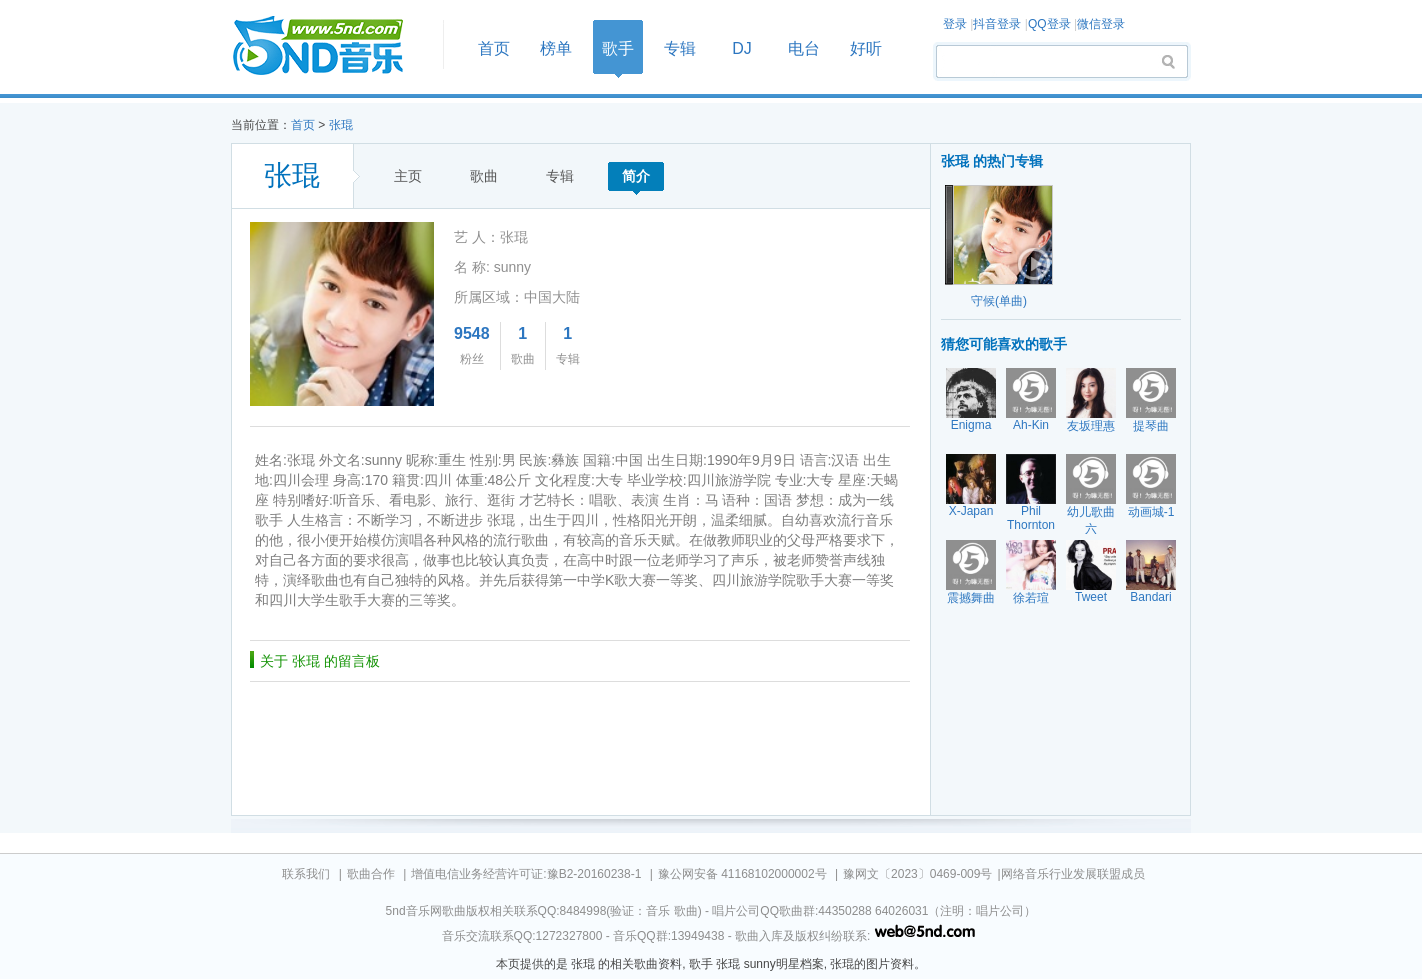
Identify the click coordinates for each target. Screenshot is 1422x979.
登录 (955, 24)
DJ (742, 48)
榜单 (556, 48)
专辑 (680, 48)
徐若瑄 (1031, 598)
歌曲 (484, 176)
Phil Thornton (1031, 518)
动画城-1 (1151, 512)
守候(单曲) (999, 301)
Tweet (1091, 597)
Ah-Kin (1031, 425)
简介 (636, 176)
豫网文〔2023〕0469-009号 (917, 874)
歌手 (618, 48)
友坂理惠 (1091, 426)
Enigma (971, 425)
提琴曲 (1151, 426)
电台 (804, 48)
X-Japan (971, 511)
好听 (866, 48)
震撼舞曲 (971, 598)
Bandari (1150, 597)
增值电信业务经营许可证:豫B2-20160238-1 (526, 874)
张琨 (341, 125)
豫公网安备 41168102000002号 (742, 874)
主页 (408, 176)
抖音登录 (997, 24)
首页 (331, 46)
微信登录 (1101, 24)
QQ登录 (1049, 24)
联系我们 (306, 874)
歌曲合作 (371, 874)
